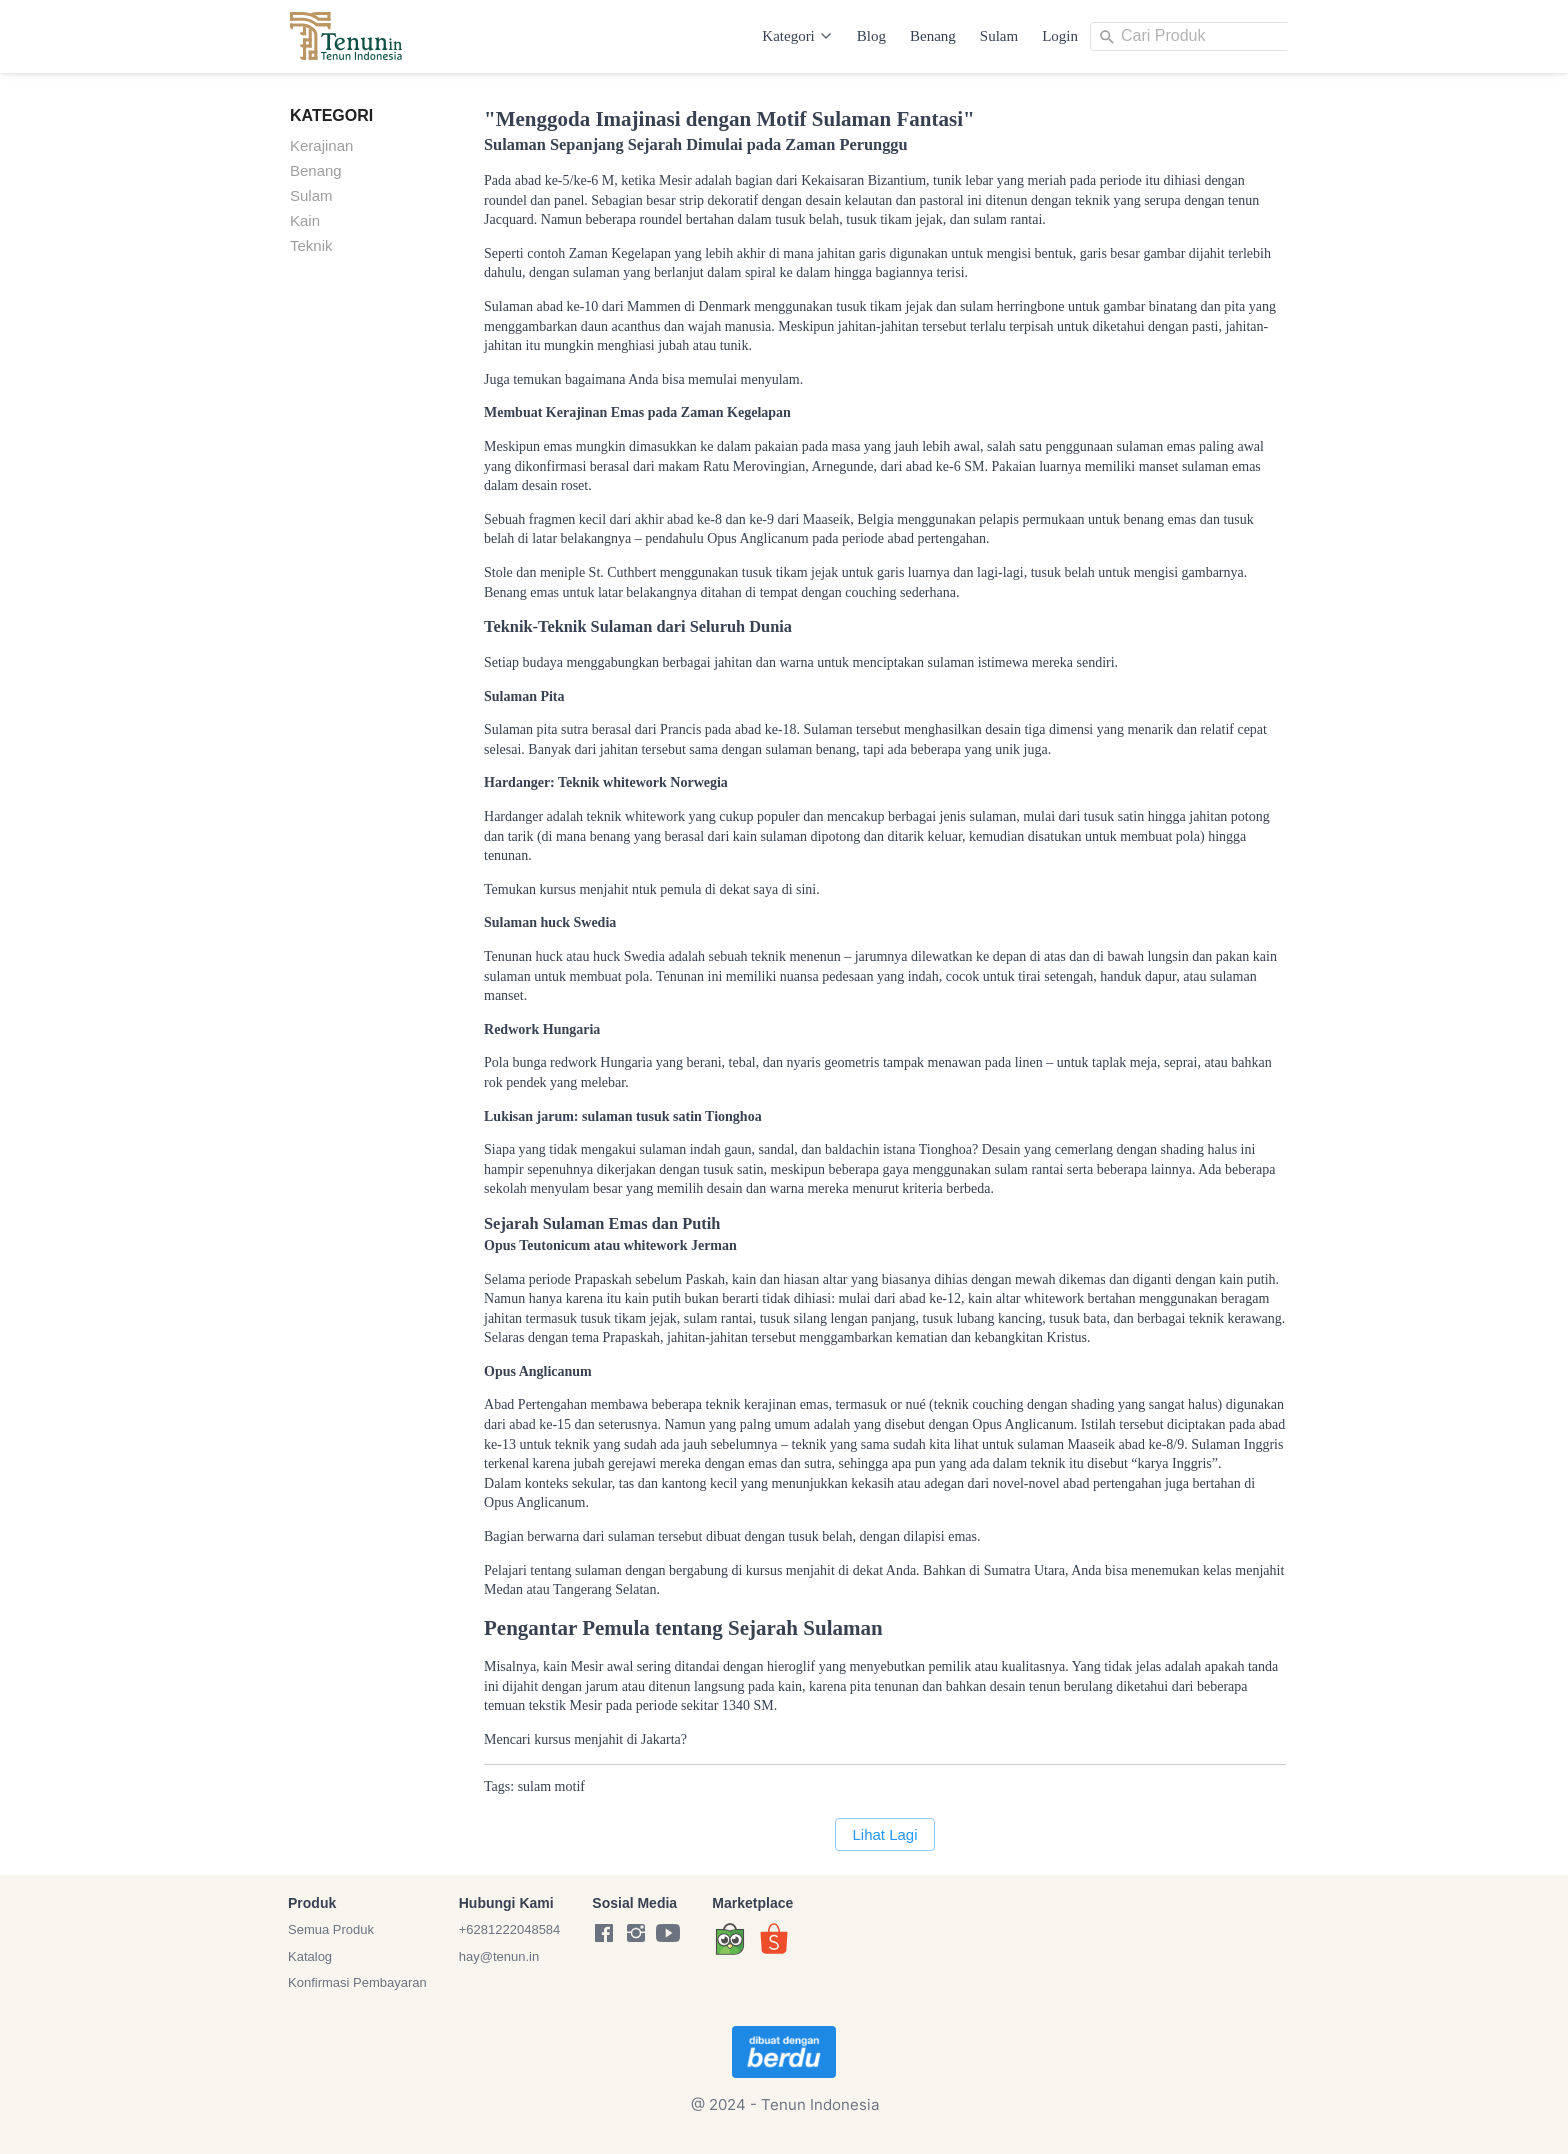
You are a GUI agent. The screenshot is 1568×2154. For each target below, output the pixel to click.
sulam (534, 1786)
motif (570, 1786)
